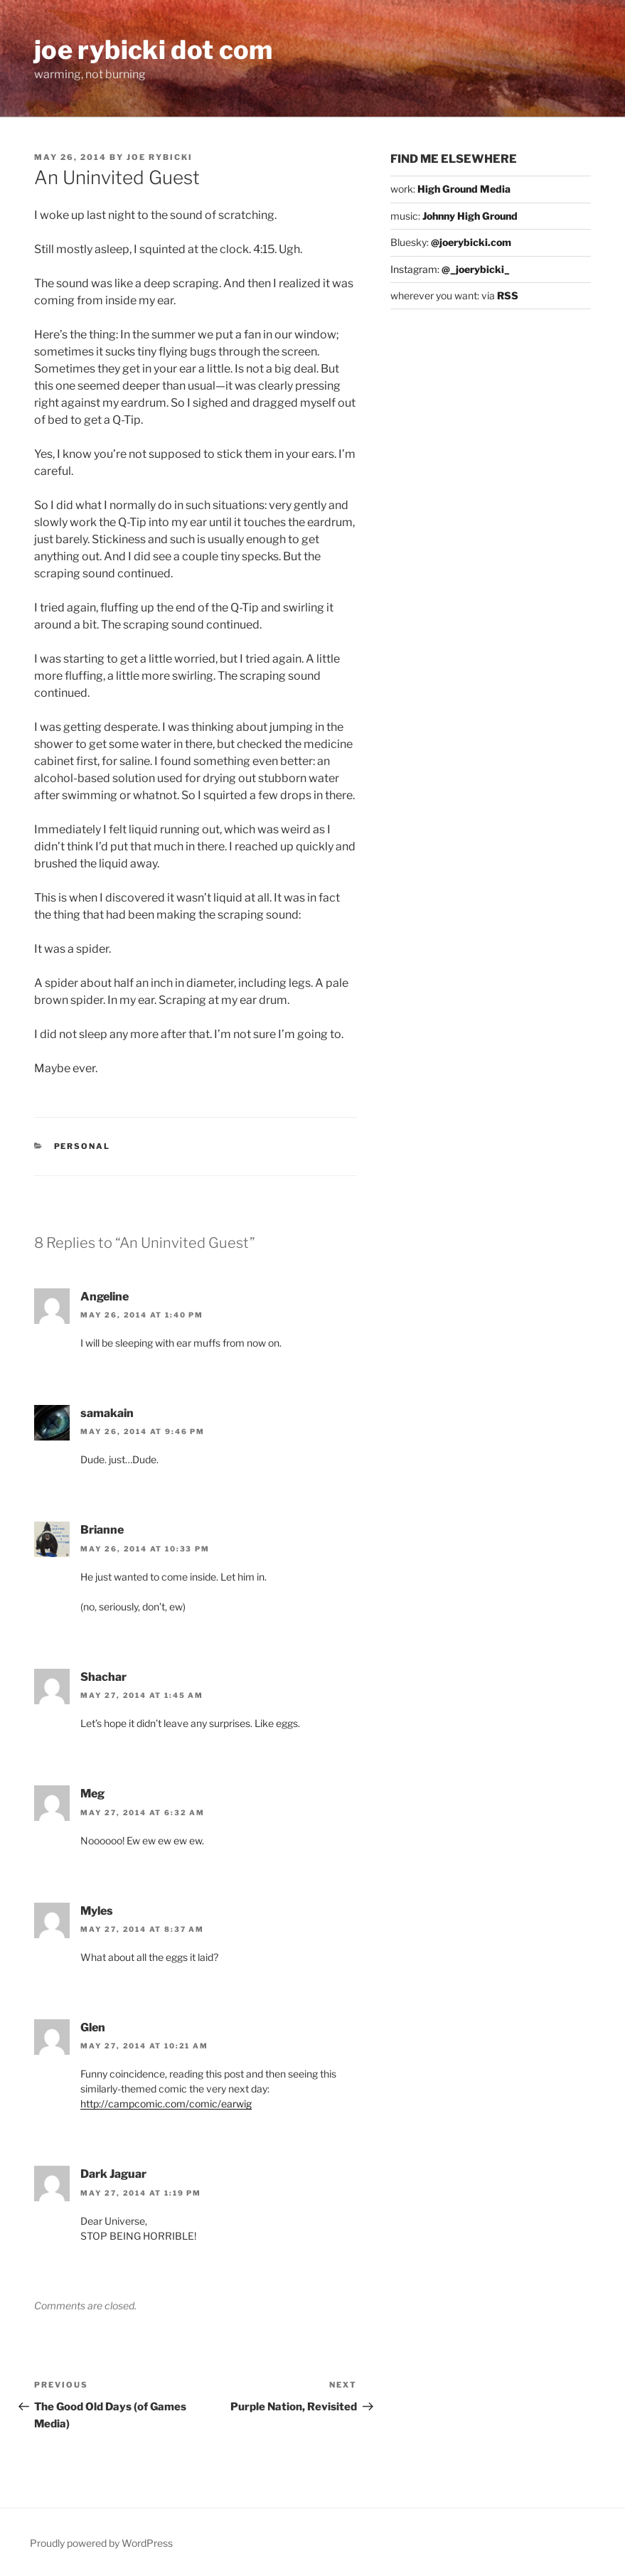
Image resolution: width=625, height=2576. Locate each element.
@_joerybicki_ (476, 269)
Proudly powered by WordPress (101, 2543)
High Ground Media (464, 189)
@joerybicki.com (471, 242)
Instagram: (416, 269)
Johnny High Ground (470, 216)
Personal (82, 1146)
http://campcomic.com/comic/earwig (166, 2103)
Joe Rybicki (160, 157)
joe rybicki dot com (153, 49)
